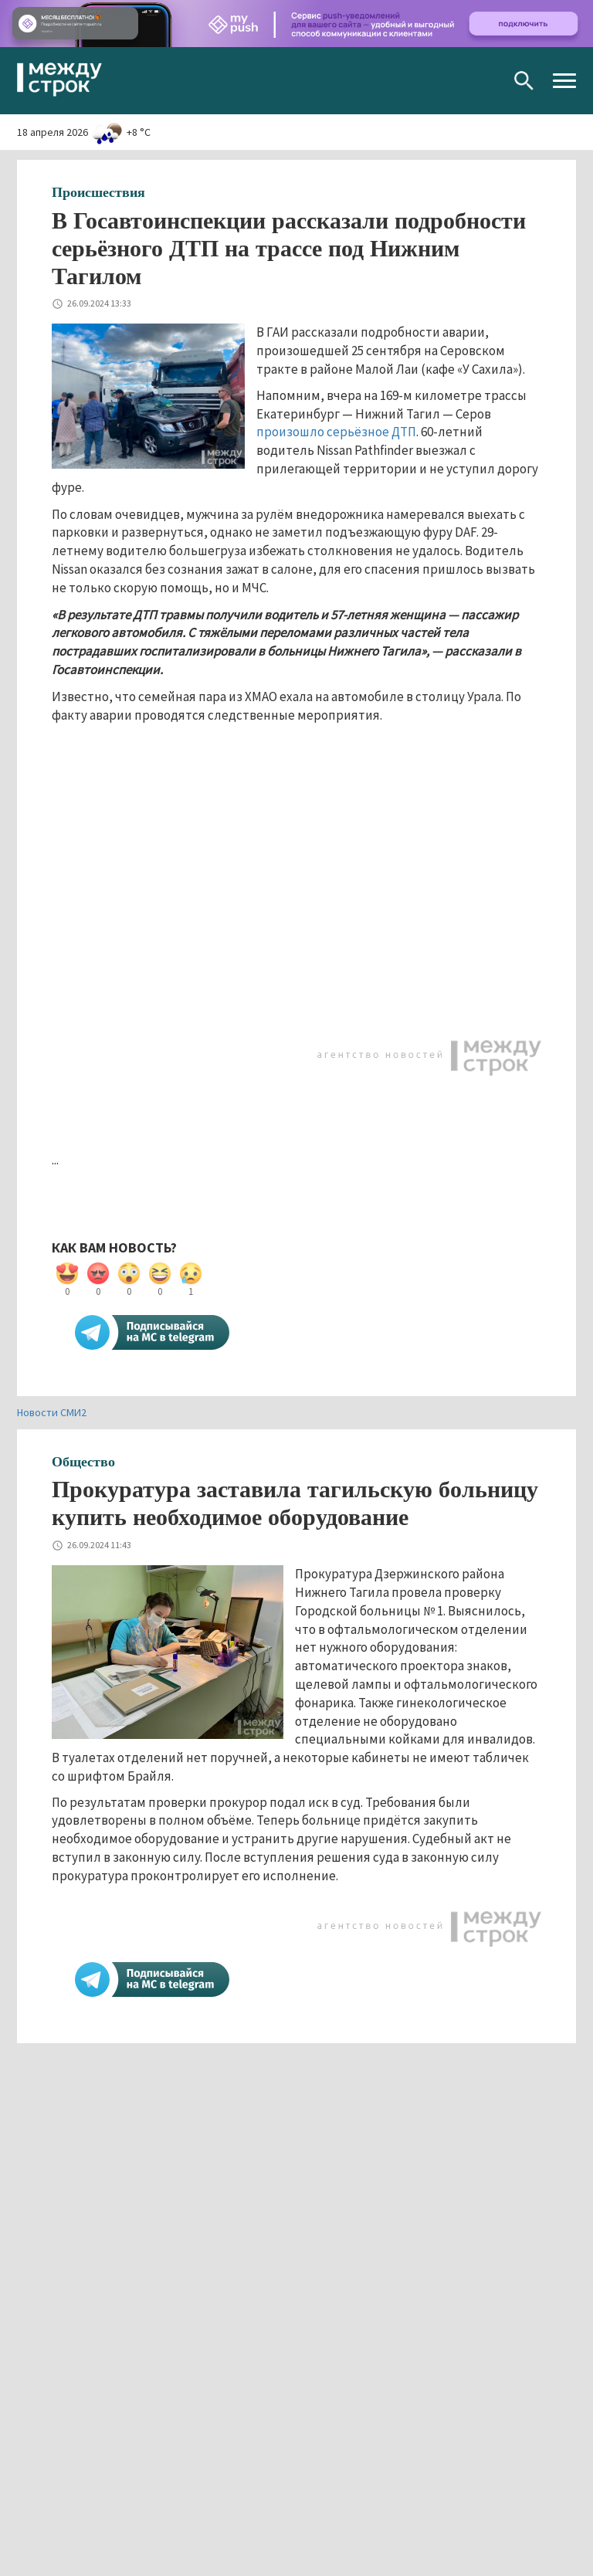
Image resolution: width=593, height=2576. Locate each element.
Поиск (524, 80)
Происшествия (98, 192)
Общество (83, 1461)
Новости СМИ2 (51, 1412)
